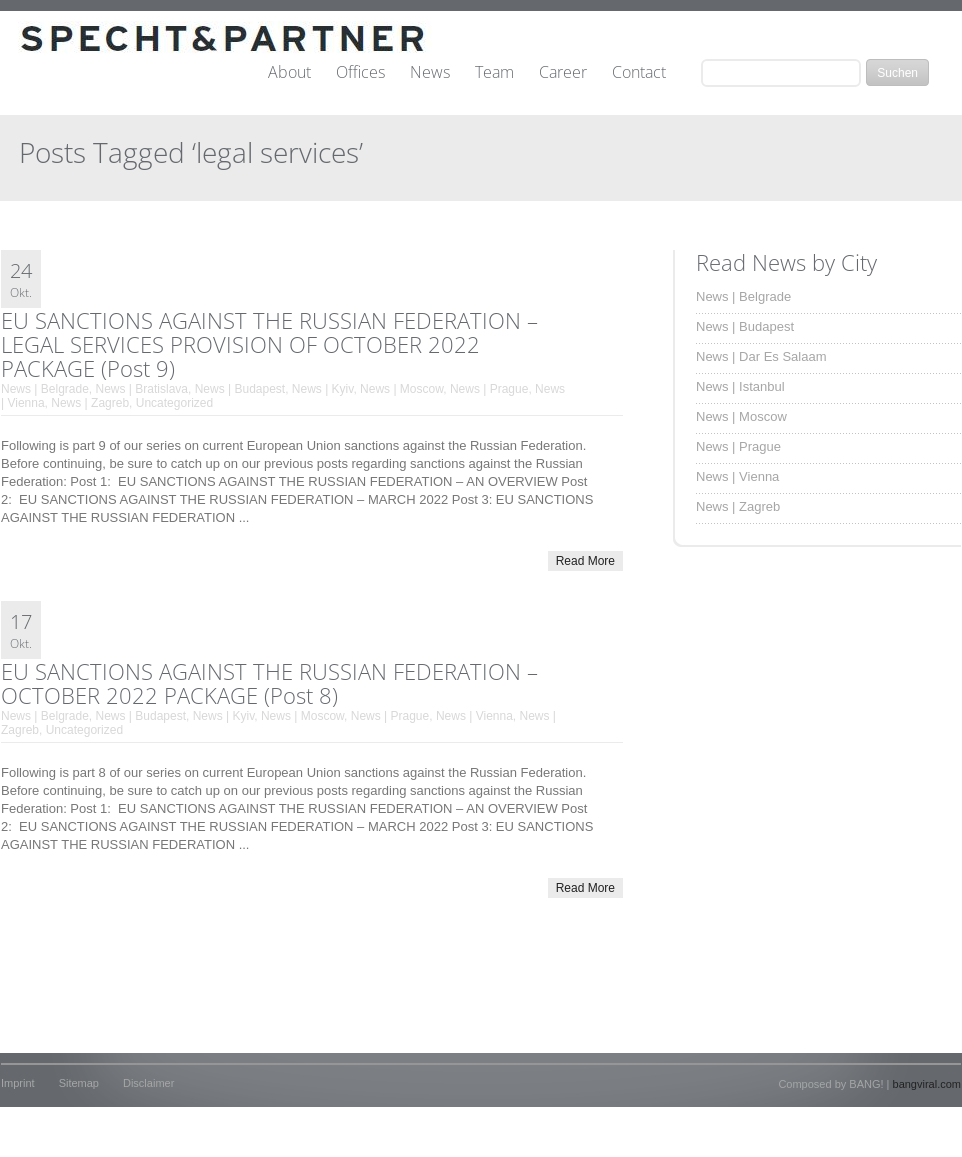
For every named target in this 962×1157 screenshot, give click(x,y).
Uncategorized (174, 403)
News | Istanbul (740, 386)
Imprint (18, 1083)
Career (563, 73)
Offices (360, 73)
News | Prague (489, 389)
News (430, 73)
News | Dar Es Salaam (761, 356)
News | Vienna (474, 716)
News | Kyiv (323, 389)
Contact (639, 73)
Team (494, 73)
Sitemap (79, 1083)
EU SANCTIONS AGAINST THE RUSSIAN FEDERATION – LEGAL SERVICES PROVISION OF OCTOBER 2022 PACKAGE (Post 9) (269, 344)
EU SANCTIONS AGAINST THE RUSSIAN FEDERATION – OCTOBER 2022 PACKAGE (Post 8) (269, 683)
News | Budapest (240, 389)
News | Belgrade (45, 389)
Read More (585, 561)
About (289, 73)
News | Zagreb (90, 403)
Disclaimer (148, 1083)
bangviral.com (927, 1084)
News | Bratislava (142, 389)
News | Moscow (401, 389)
